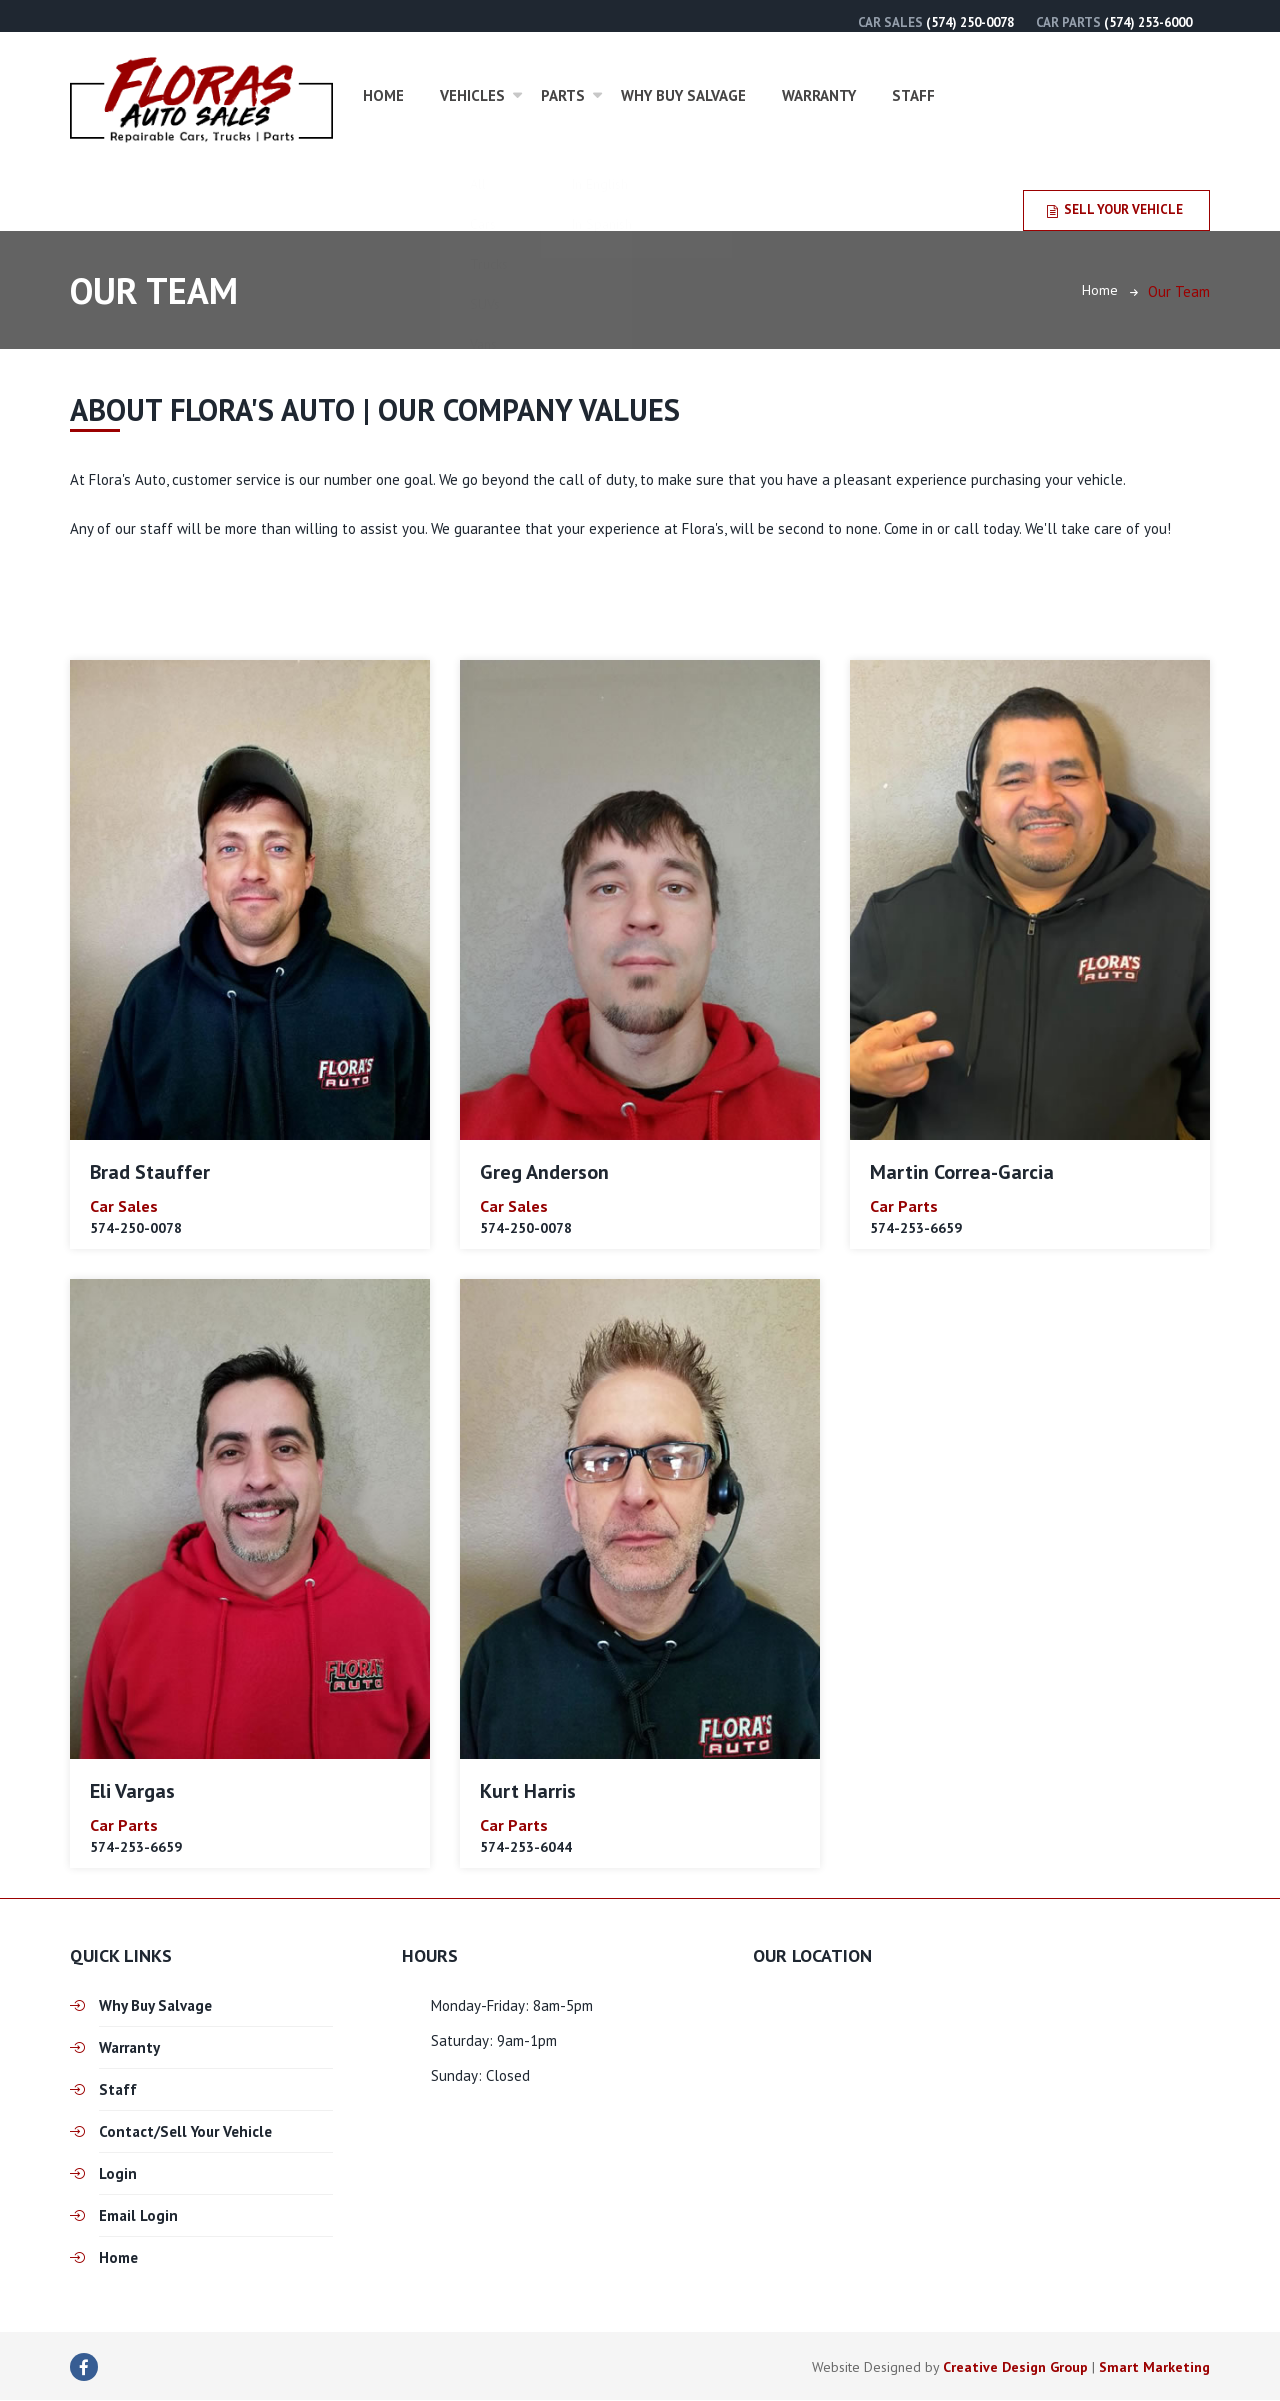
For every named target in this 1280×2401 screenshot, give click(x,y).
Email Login (138, 2216)
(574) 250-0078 (970, 22)
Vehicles (472, 95)
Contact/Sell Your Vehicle (185, 2132)
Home (383, 95)
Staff (913, 95)
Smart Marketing (1154, 2368)
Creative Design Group (1015, 2368)
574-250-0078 (136, 1229)
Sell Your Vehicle (1115, 209)
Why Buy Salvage (683, 95)
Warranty (819, 95)
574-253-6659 (916, 1229)
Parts (563, 95)
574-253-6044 (526, 1847)
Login (118, 2174)
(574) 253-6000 (1148, 22)
